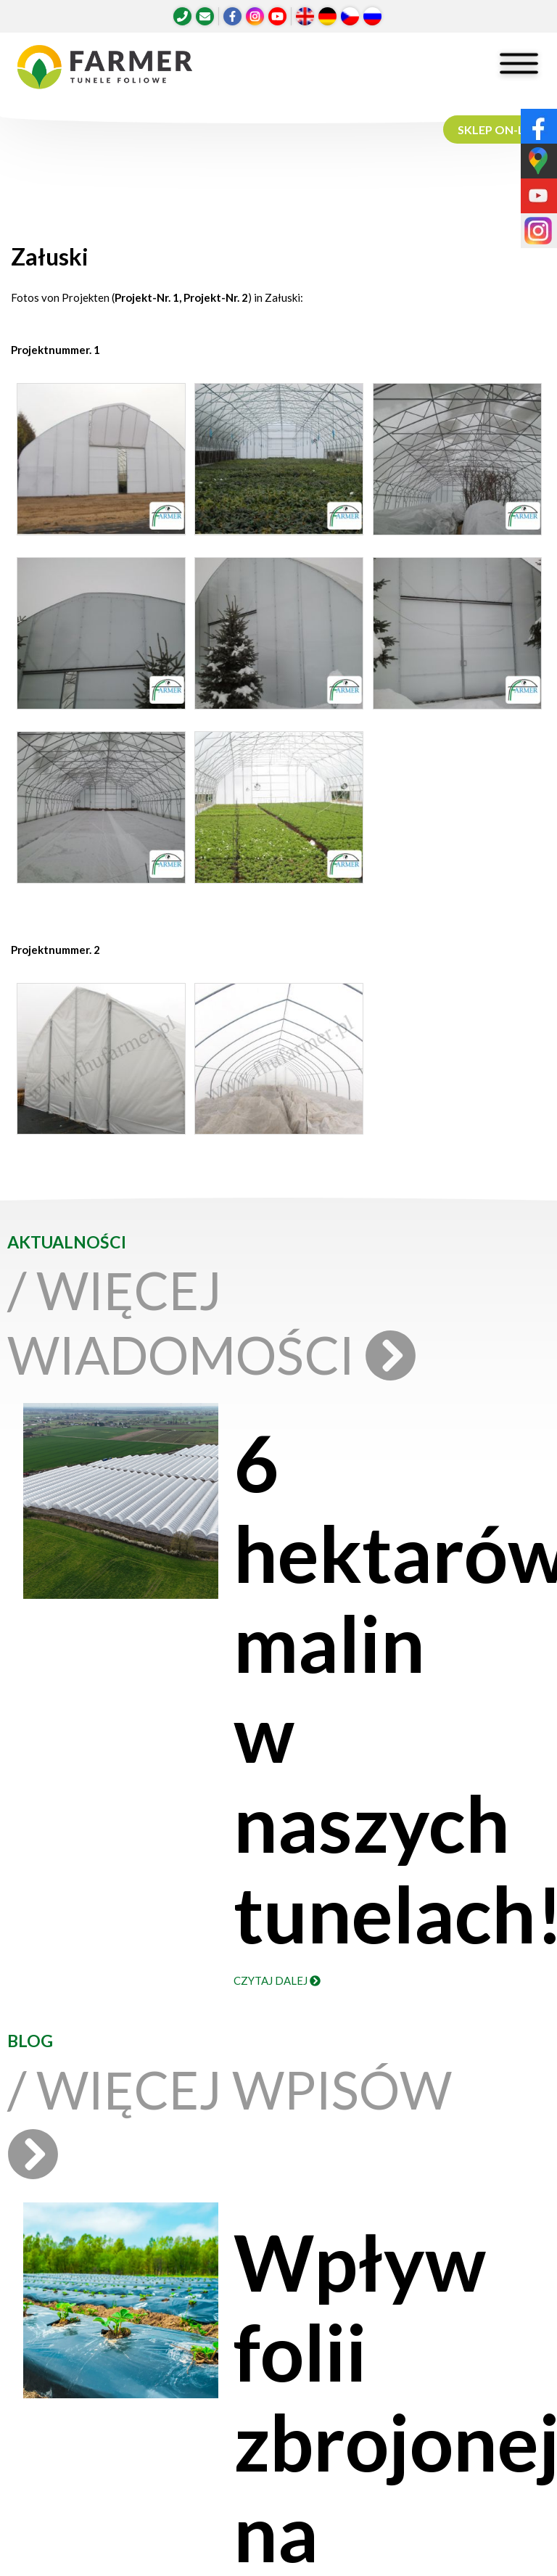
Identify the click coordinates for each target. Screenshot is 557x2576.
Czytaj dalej (277, 1980)
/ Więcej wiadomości (205, 1322)
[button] (100, 463)
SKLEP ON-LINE (500, 129)
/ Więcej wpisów (229, 2118)
